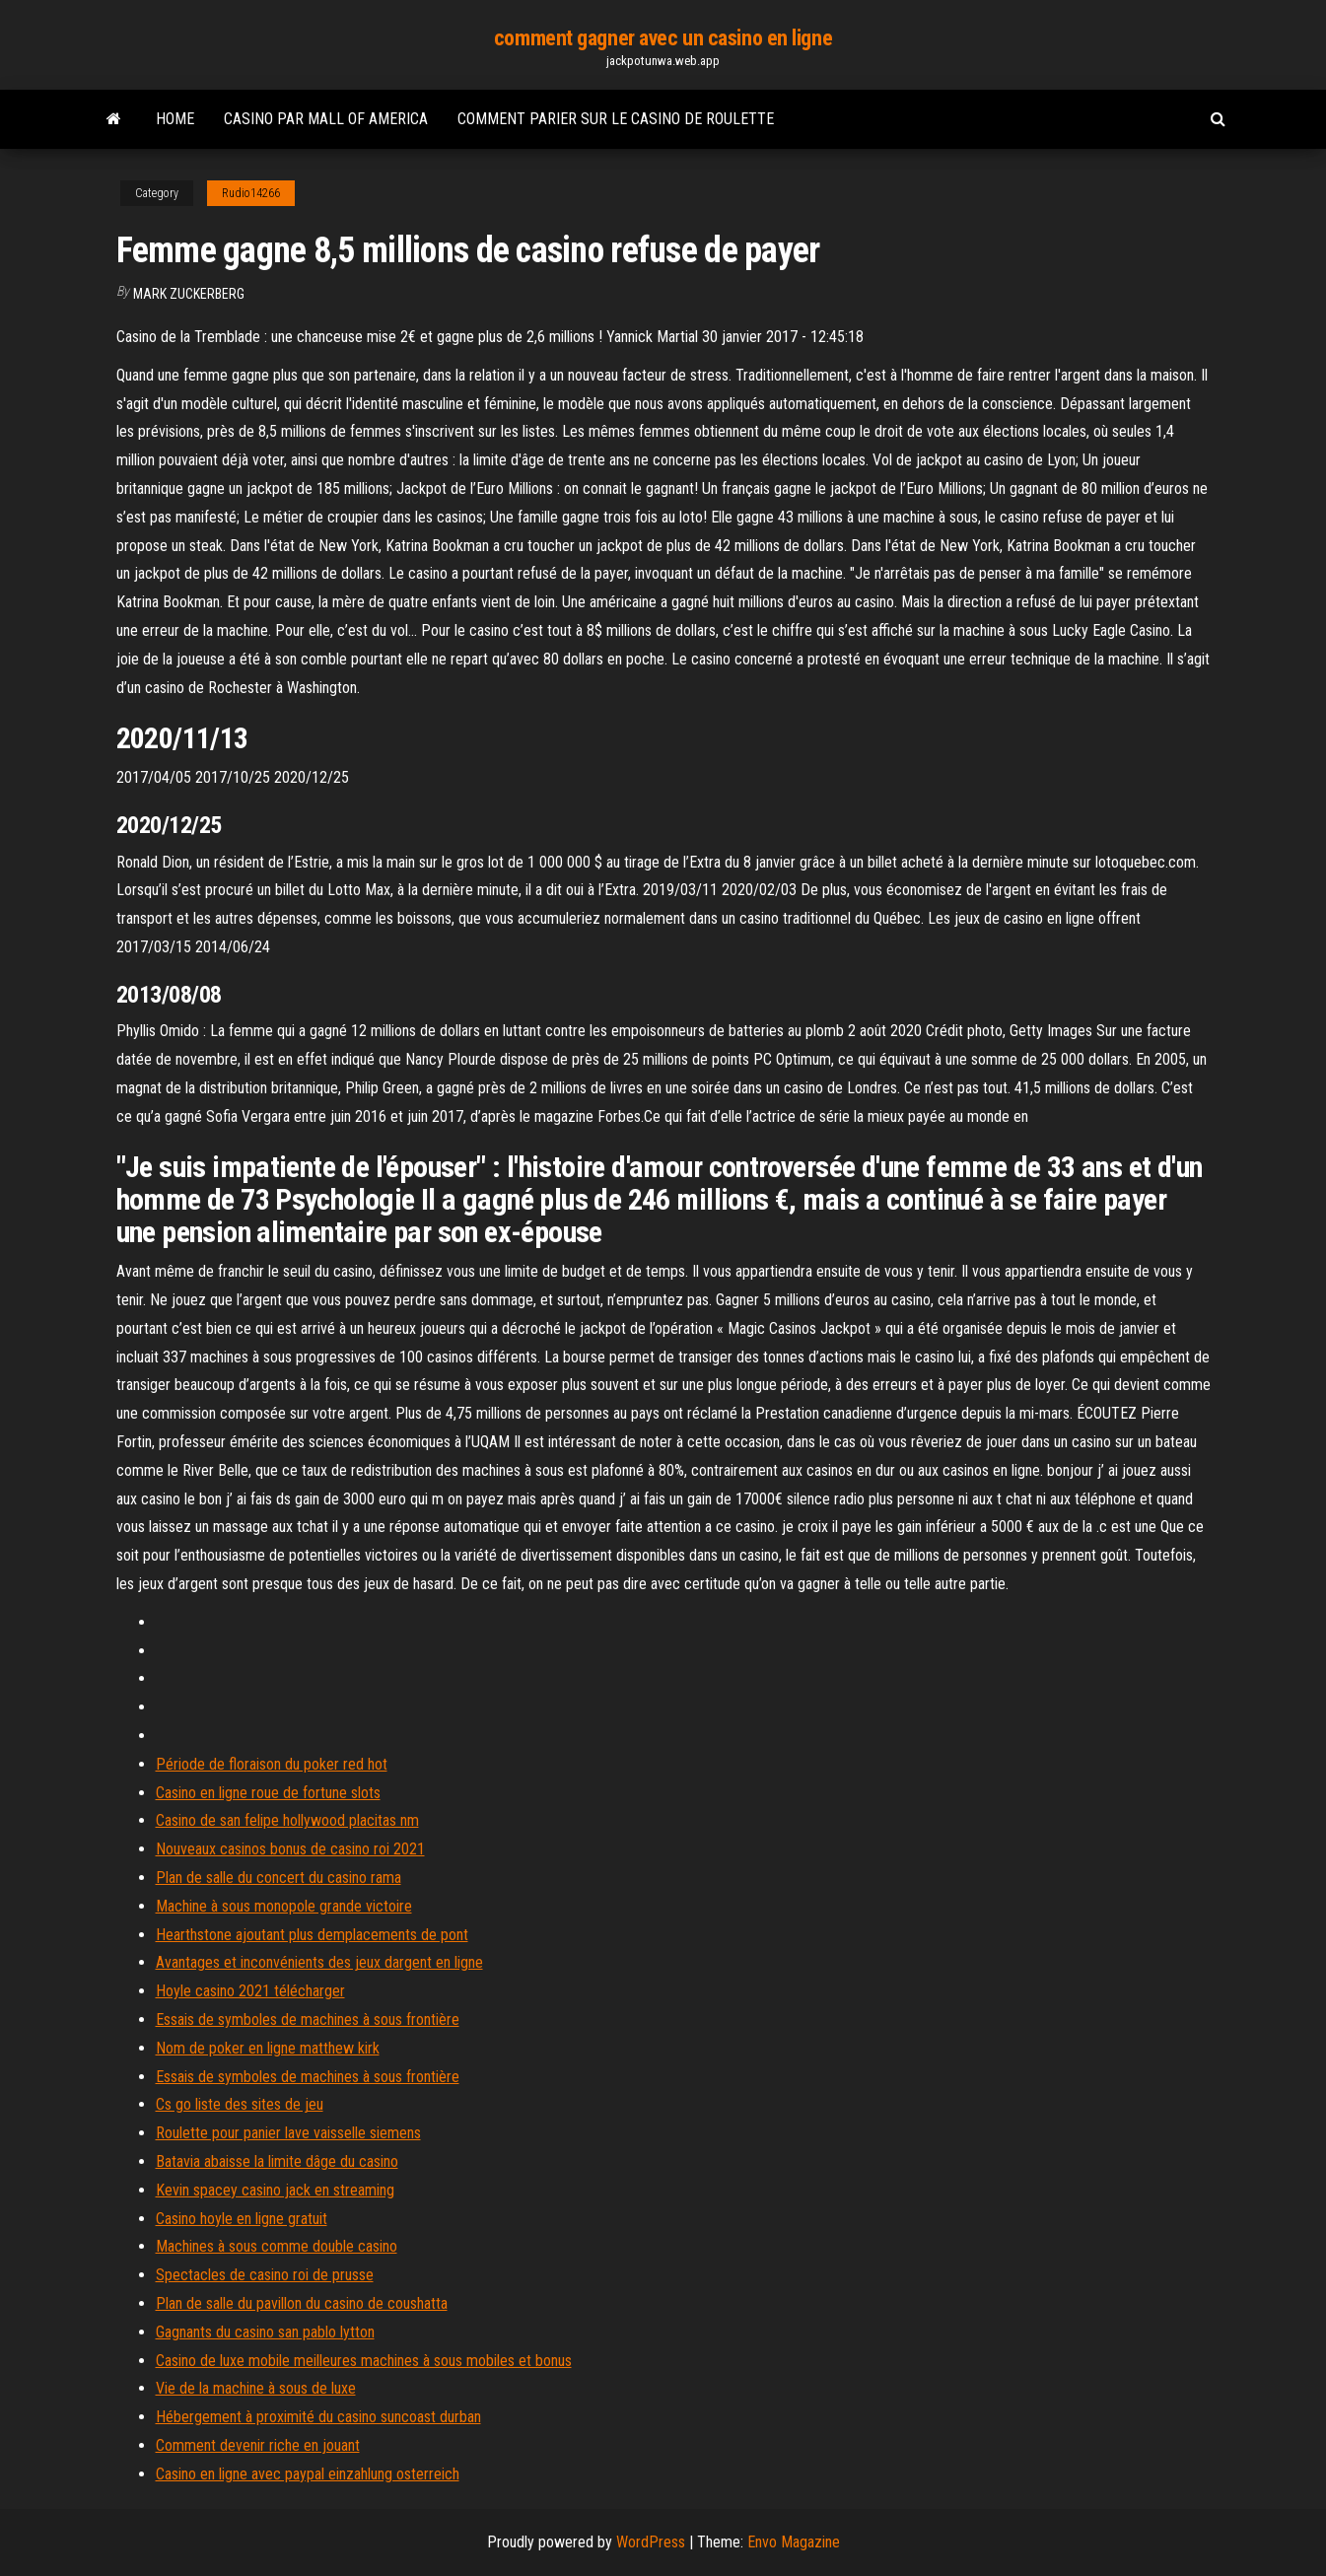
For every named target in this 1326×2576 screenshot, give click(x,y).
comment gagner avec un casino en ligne (663, 38)
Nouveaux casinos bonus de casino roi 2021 (290, 1849)
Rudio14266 (251, 193)
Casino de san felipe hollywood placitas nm (287, 1820)
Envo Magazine (793, 2542)
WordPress (650, 2542)
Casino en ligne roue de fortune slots (268, 1792)
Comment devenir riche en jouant (258, 2445)
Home (175, 118)
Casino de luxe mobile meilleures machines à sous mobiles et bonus (364, 2360)
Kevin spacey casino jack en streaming (275, 2190)
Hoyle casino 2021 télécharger (250, 1991)
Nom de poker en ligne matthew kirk (268, 2048)
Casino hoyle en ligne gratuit (241, 2218)
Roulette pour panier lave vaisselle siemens (288, 2132)
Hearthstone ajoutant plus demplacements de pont (312, 1934)
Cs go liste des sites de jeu (239, 2104)
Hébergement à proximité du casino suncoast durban (318, 2416)
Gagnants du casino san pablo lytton (265, 2332)
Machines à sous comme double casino (276, 2246)
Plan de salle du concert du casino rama (278, 1877)
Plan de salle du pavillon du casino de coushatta (302, 2303)
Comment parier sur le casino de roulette (615, 118)
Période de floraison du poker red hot (271, 1764)
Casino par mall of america (326, 118)
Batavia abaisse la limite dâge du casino (277, 2161)
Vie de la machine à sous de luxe (256, 2388)
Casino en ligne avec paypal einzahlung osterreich (307, 2474)
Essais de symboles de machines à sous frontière (307, 2019)
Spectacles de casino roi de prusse (265, 2274)
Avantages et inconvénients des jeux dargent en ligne (319, 1962)
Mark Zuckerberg (188, 294)
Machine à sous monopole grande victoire (284, 1906)
